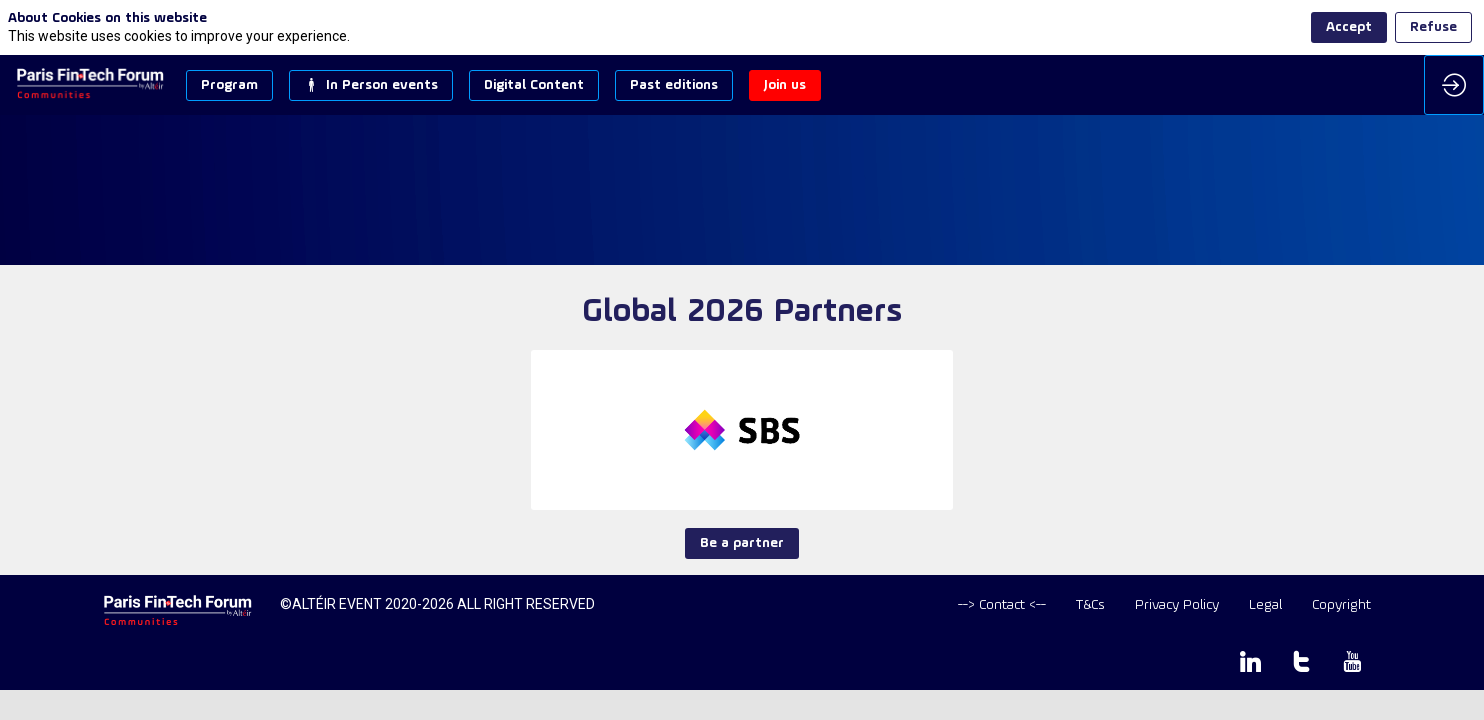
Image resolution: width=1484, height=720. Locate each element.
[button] (229, 85)
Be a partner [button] (742, 543)
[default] (1002, 605)
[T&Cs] (1090, 605)
